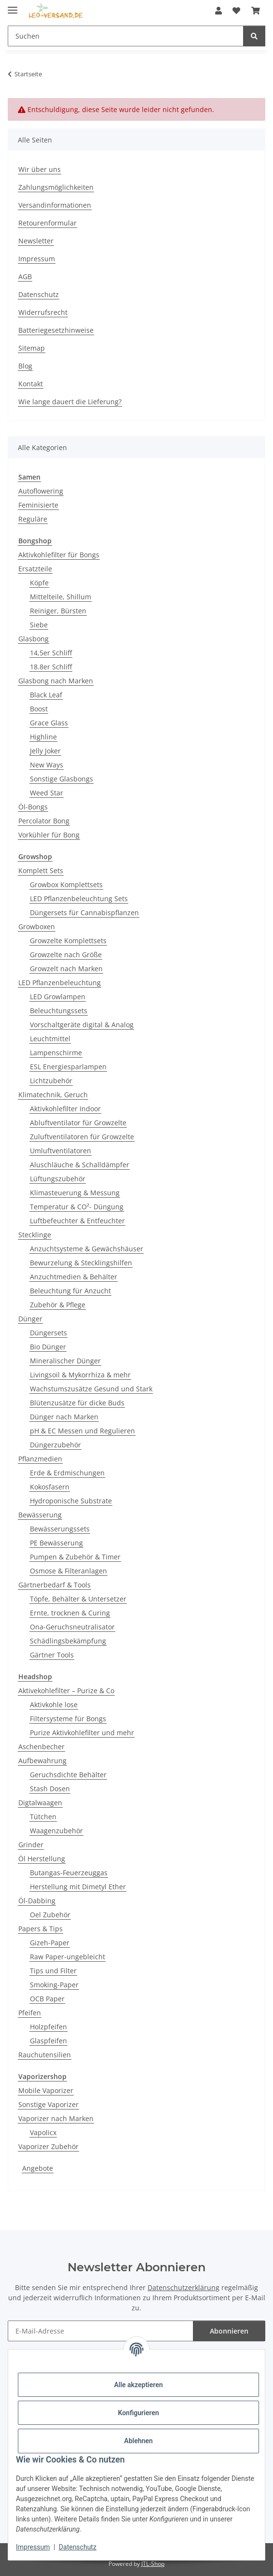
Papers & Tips (40, 1928)
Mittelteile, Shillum (60, 596)
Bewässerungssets (60, 1528)
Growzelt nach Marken (66, 968)
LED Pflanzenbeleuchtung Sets (79, 898)
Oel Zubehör (50, 1914)
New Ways (46, 764)
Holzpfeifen (48, 2026)
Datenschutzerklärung (183, 2287)
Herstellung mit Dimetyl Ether (78, 1886)
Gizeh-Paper (49, 1942)
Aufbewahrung (42, 1760)
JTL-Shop (152, 2564)
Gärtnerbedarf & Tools (54, 1584)
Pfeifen (29, 2012)
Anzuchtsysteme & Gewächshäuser (86, 1248)
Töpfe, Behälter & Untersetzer (78, 1598)
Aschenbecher (41, 1746)
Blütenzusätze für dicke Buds (77, 1402)
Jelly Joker (45, 750)
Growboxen (36, 926)
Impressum (33, 2547)
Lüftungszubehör (57, 1178)
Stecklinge (34, 1234)
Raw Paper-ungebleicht (67, 1956)
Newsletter (36, 240)
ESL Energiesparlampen (68, 1066)
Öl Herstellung (41, 1858)
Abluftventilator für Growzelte (78, 1122)
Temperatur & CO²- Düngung (76, 1206)
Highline (43, 736)
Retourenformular (47, 222)
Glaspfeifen (48, 2040)
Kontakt (30, 383)
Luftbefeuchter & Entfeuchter (77, 1220)
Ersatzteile (35, 568)
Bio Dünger (48, 1346)
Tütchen (43, 1816)
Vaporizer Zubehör (48, 2146)
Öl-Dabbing (36, 1900)
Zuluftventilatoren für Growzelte (82, 1136)
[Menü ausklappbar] (12, 6)
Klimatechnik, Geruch (53, 1094)
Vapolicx (43, 2132)
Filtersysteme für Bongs (68, 1718)
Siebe (39, 624)
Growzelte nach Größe (66, 954)
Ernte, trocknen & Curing (70, 1612)
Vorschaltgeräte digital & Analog (82, 1024)
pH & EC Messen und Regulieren (82, 1430)
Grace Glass (49, 722)
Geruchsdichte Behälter (68, 1774)
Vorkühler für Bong (49, 834)
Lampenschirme (56, 1052)
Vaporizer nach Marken (56, 2118)
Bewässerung (40, 1514)
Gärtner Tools (52, 1654)
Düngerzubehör (55, 1444)
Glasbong (33, 638)
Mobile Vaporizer (45, 2090)
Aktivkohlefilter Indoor (65, 1108)
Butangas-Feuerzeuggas (69, 1872)
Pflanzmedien (40, 1458)
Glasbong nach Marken (55, 680)
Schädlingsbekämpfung (68, 1640)
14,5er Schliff (51, 652)
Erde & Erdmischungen (67, 1472)
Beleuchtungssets (58, 1010)
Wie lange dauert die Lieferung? (70, 401)
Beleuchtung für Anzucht (70, 1290)
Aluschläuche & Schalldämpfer (79, 1164)
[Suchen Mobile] (126, 36)
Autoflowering (40, 490)
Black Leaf (46, 694)
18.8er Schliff (51, 666)
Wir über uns (39, 169)
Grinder (30, 1844)
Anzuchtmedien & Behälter (73, 1276)
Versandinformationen (54, 205)
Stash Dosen (50, 1788)
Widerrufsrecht (43, 312)
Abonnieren (229, 2330)
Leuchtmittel (50, 1038)
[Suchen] (254, 36)
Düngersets (48, 1332)
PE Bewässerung (56, 1542)
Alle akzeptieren (138, 2385)
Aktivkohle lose (54, 1704)
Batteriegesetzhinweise (56, 330)
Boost (39, 708)
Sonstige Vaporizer (48, 2104)
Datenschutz (77, 2547)
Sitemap (31, 348)
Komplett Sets (40, 870)
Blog (25, 365)
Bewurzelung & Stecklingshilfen (81, 1262)
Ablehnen (138, 2441)
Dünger (30, 1318)
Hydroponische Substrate (71, 1500)
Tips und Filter (53, 1970)
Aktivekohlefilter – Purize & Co (66, 1690)
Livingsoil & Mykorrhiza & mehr (80, 1374)
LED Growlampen (57, 996)
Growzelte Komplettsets (68, 940)
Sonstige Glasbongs (61, 778)
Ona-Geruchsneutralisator (72, 1626)
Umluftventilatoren (60, 1150)
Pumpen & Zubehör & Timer (75, 1556)
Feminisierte (38, 505)
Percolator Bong (43, 820)
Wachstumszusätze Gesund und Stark (91, 1388)
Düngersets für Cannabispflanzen (84, 912)
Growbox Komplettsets (66, 884)
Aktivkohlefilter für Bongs (58, 554)
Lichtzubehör (51, 1080)
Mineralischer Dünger (65, 1360)
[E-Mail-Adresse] (100, 2331)
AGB (25, 276)
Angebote (37, 2168)
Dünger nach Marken (64, 1416)
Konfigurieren (138, 2413)
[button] (218, 10)
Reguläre (32, 519)
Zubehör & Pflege (57, 1304)
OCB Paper (47, 1998)
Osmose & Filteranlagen (68, 1570)
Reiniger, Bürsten (58, 610)
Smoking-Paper (54, 1984)
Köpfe (39, 582)
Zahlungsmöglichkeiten (56, 187)
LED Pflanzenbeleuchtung (59, 982)
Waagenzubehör (56, 1830)
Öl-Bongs (33, 806)
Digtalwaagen (40, 1802)
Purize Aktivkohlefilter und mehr (82, 1732)
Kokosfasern (49, 1486)
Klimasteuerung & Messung (75, 1192)
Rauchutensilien (44, 2054)
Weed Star (46, 792)
